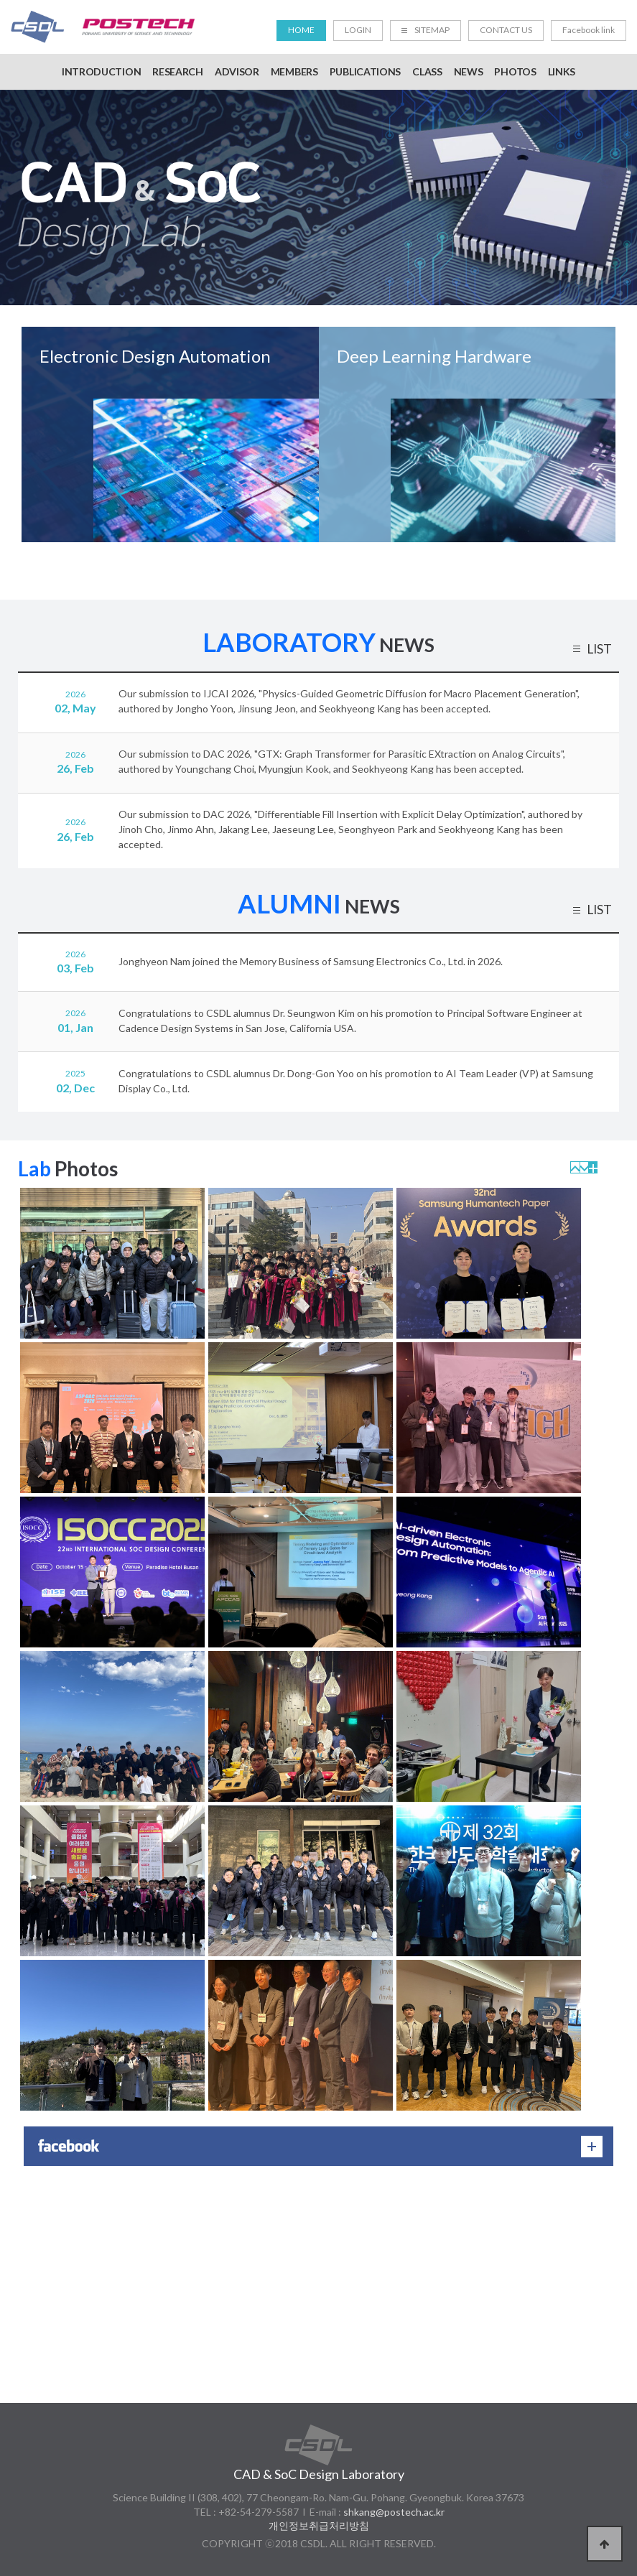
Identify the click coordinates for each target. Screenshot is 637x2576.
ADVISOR (237, 71)
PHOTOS (515, 71)
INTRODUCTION (101, 71)
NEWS (468, 71)
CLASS (427, 71)
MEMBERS (294, 71)
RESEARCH (177, 71)
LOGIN (358, 29)
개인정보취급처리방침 (319, 2525)
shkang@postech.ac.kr (394, 2512)
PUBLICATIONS (365, 71)
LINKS (562, 71)
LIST (598, 651)
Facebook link (588, 29)
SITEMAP (425, 29)
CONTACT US (506, 29)
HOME (301, 29)
